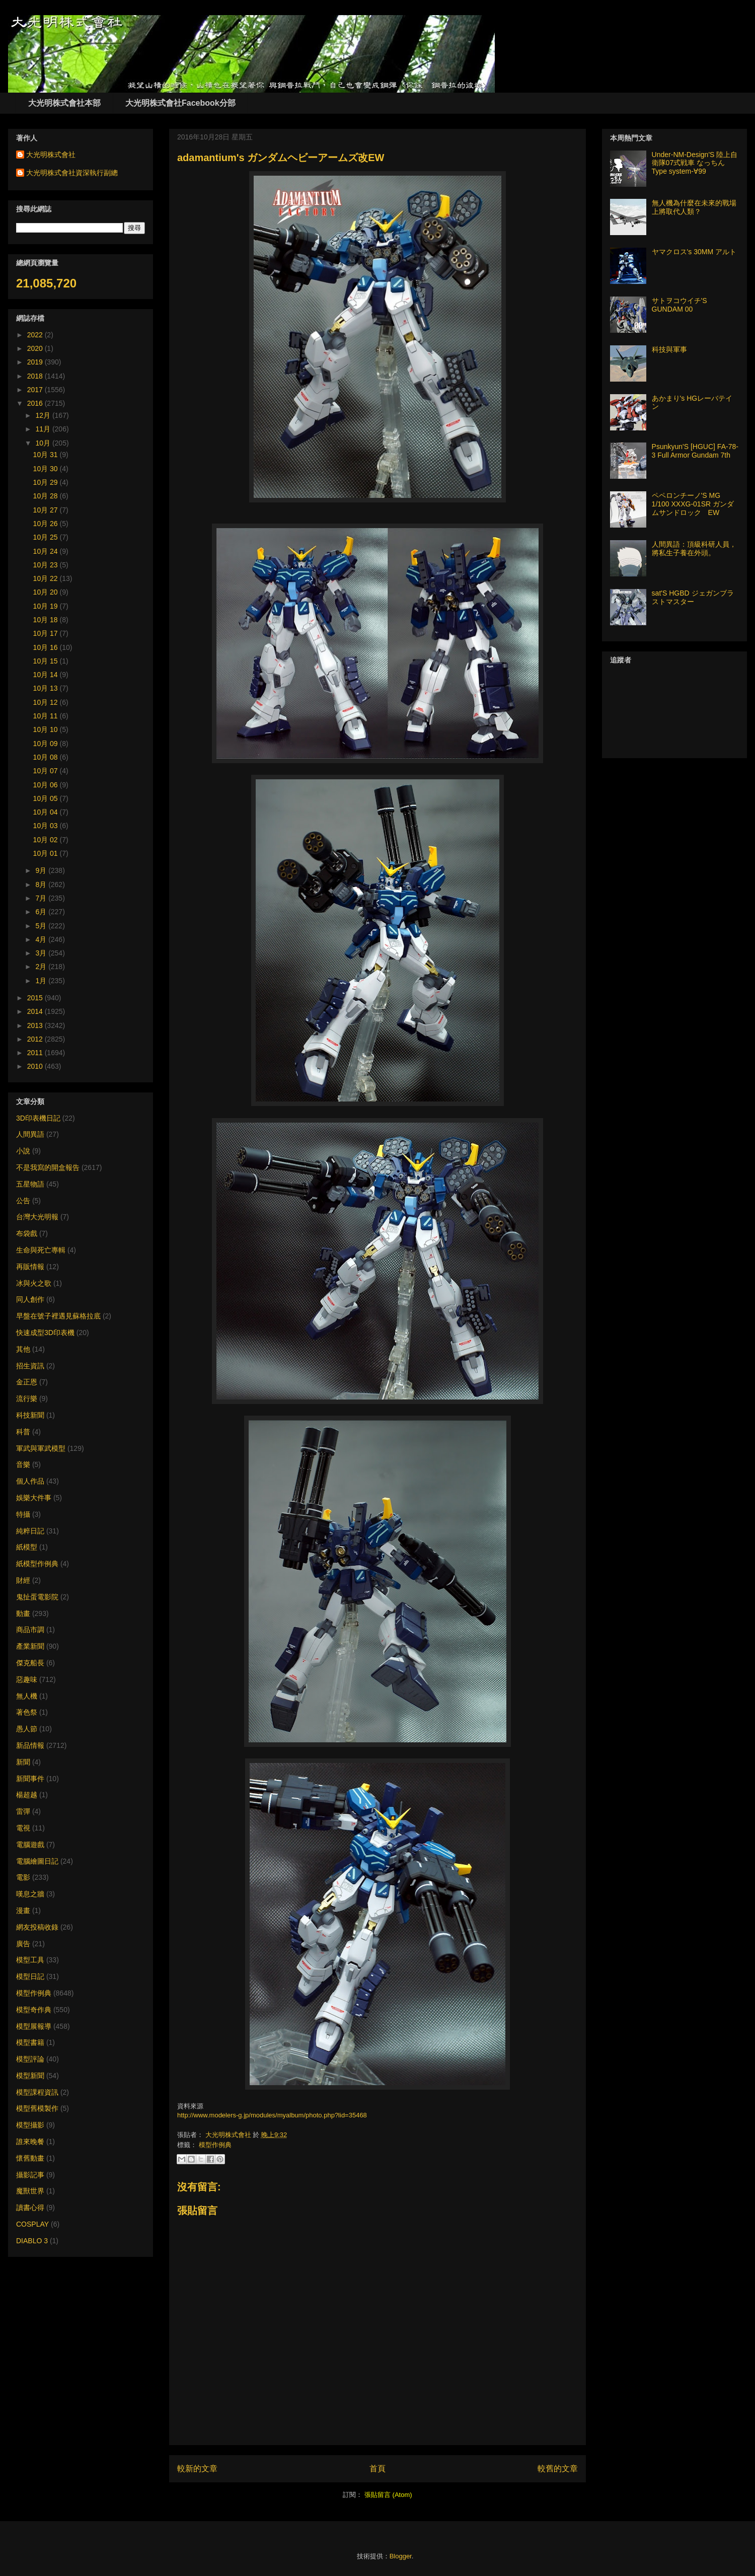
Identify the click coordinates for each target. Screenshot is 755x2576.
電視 (23, 1828)
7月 (41, 898)
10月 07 (46, 771)
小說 (23, 1151)
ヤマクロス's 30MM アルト (694, 252)
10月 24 (46, 551)
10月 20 (46, 592)
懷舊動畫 (30, 2158)
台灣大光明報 (37, 1217)
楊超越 (26, 1795)
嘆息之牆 (30, 1894)
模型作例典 (215, 2145)
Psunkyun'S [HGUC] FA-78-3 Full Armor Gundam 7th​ (695, 451)
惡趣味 (26, 1679)
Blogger (401, 2556)
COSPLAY (32, 2224)
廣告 (23, 1944)
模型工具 (30, 1960)
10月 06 (46, 785)
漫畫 (23, 1910)
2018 (36, 376)
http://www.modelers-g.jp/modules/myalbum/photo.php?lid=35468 (272, 2115)
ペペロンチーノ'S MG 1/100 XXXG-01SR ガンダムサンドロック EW (693, 504)
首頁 (377, 2468)
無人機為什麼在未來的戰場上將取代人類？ (694, 207)
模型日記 (30, 1976)
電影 (23, 1877)
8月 (41, 884)
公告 (23, 1201)
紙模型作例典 (37, 1564)
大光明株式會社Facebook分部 (180, 103)
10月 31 (46, 455)
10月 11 (46, 716)
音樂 (23, 1464)
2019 (36, 362)
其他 (23, 1349)
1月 (41, 981)
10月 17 (46, 633)
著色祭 (26, 1712)
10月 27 (46, 510)
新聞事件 (30, 1779)
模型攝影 (30, 2125)
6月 (41, 912)
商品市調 (30, 1630)
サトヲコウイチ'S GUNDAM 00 (679, 305)
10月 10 (46, 729)
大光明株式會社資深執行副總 (72, 173)
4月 (41, 939)
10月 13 (46, 688)
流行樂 (26, 1398)
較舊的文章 (558, 2468)
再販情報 (30, 1267)
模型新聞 (30, 2076)
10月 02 (46, 840)
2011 (36, 1053)
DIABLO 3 (32, 2241)
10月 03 (46, 826)
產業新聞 (30, 1646)
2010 (36, 1066)
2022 (36, 335)
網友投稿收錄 (37, 1927)
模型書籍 (30, 2042)
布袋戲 (26, 1233)
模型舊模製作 (37, 2108)
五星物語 (30, 1184)
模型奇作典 (33, 2010)
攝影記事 (30, 2175)
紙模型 (26, 1547)
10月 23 (46, 565)
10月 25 (46, 537)
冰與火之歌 (33, 1283)
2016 (36, 403)
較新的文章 (197, 2468)
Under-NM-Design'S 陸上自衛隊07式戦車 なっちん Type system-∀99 (695, 163)
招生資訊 (30, 1366)
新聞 (23, 1762)
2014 (36, 1011)
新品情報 (30, 1745)
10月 (43, 443)
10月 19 (46, 606)
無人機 (26, 1696)
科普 (23, 1432)
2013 (36, 1025)
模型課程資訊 (37, 2092)
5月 (41, 926)
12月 (43, 415)
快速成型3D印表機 (45, 1333)
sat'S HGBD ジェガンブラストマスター (693, 597)
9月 (41, 870)
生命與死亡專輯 (40, 1250)
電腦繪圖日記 (37, 1861)
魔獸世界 (30, 2191)
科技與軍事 (669, 349)
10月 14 (46, 675)
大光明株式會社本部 (64, 103)
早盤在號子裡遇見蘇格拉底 (58, 1316)
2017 (36, 390)
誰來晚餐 (30, 2142)
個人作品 (30, 1481)
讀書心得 (30, 2207)
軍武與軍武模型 (40, 1448)
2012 (36, 1039)
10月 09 (46, 744)
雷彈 (23, 1811)
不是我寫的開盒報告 (48, 1167)
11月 (43, 429)
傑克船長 (30, 1663)
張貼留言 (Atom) (388, 2494)
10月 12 (46, 702)
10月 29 (46, 482)
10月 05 (46, 798)
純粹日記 (30, 1531)
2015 (36, 998)
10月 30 (46, 469)
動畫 (23, 1613)
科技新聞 (30, 1415)
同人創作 (30, 1299)
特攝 (23, 1514)
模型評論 (30, 2059)
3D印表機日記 (38, 1118)
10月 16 (46, 647)
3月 (41, 953)
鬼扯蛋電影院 (37, 1597)
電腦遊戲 (30, 1845)
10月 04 (46, 812)
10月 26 (46, 524)
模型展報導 (33, 2026)
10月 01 (46, 853)
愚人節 (26, 1729)
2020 (36, 348)
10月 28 (46, 496)
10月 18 (46, 620)
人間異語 (30, 1134)
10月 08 (46, 757)
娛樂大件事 (33, 1498)
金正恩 (26, 1382)
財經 (23, 1580)
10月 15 (46, 661)
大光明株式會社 (229, 2135)
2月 (41, 967)
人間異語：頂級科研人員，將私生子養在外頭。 (694, 548)
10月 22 (46, 578)
